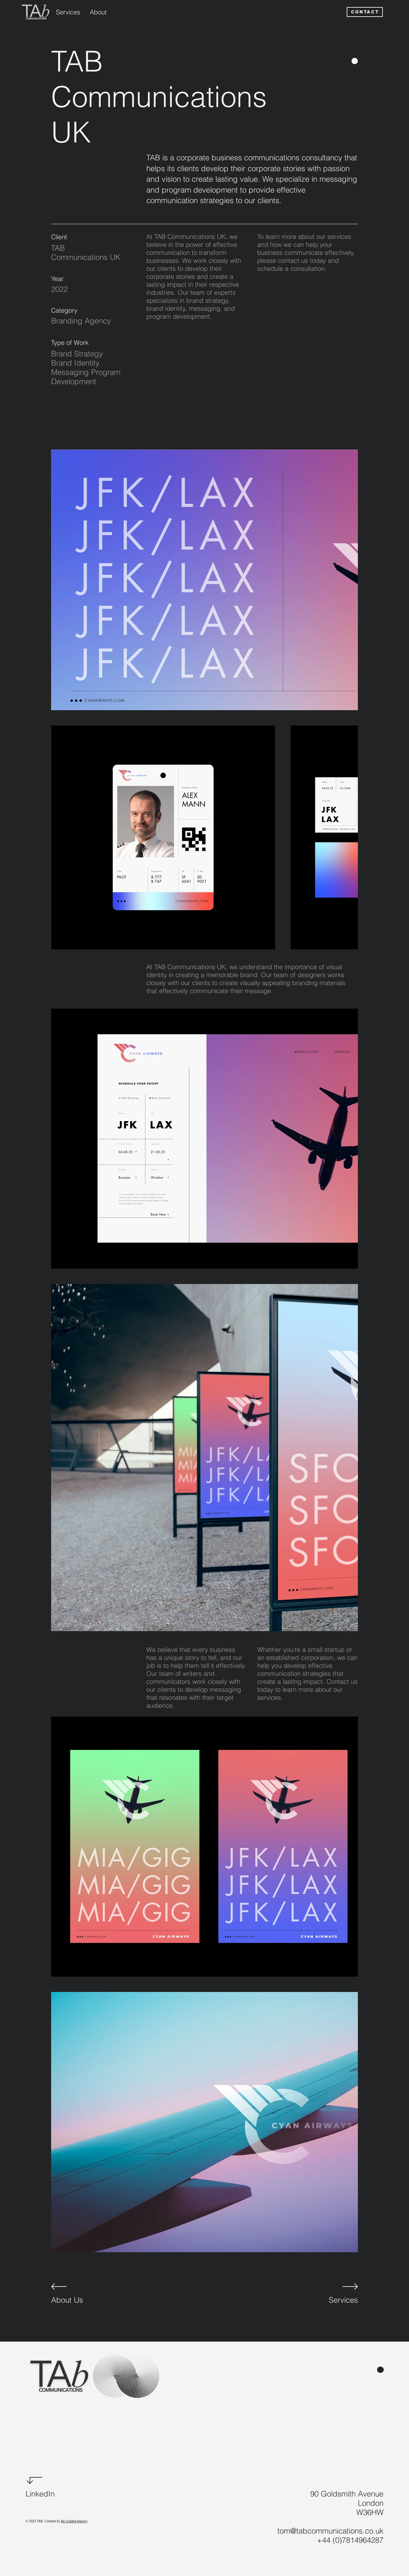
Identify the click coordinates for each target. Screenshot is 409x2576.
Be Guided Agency (74, 2521)
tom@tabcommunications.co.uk (330, 2530)
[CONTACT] (365, 12)
